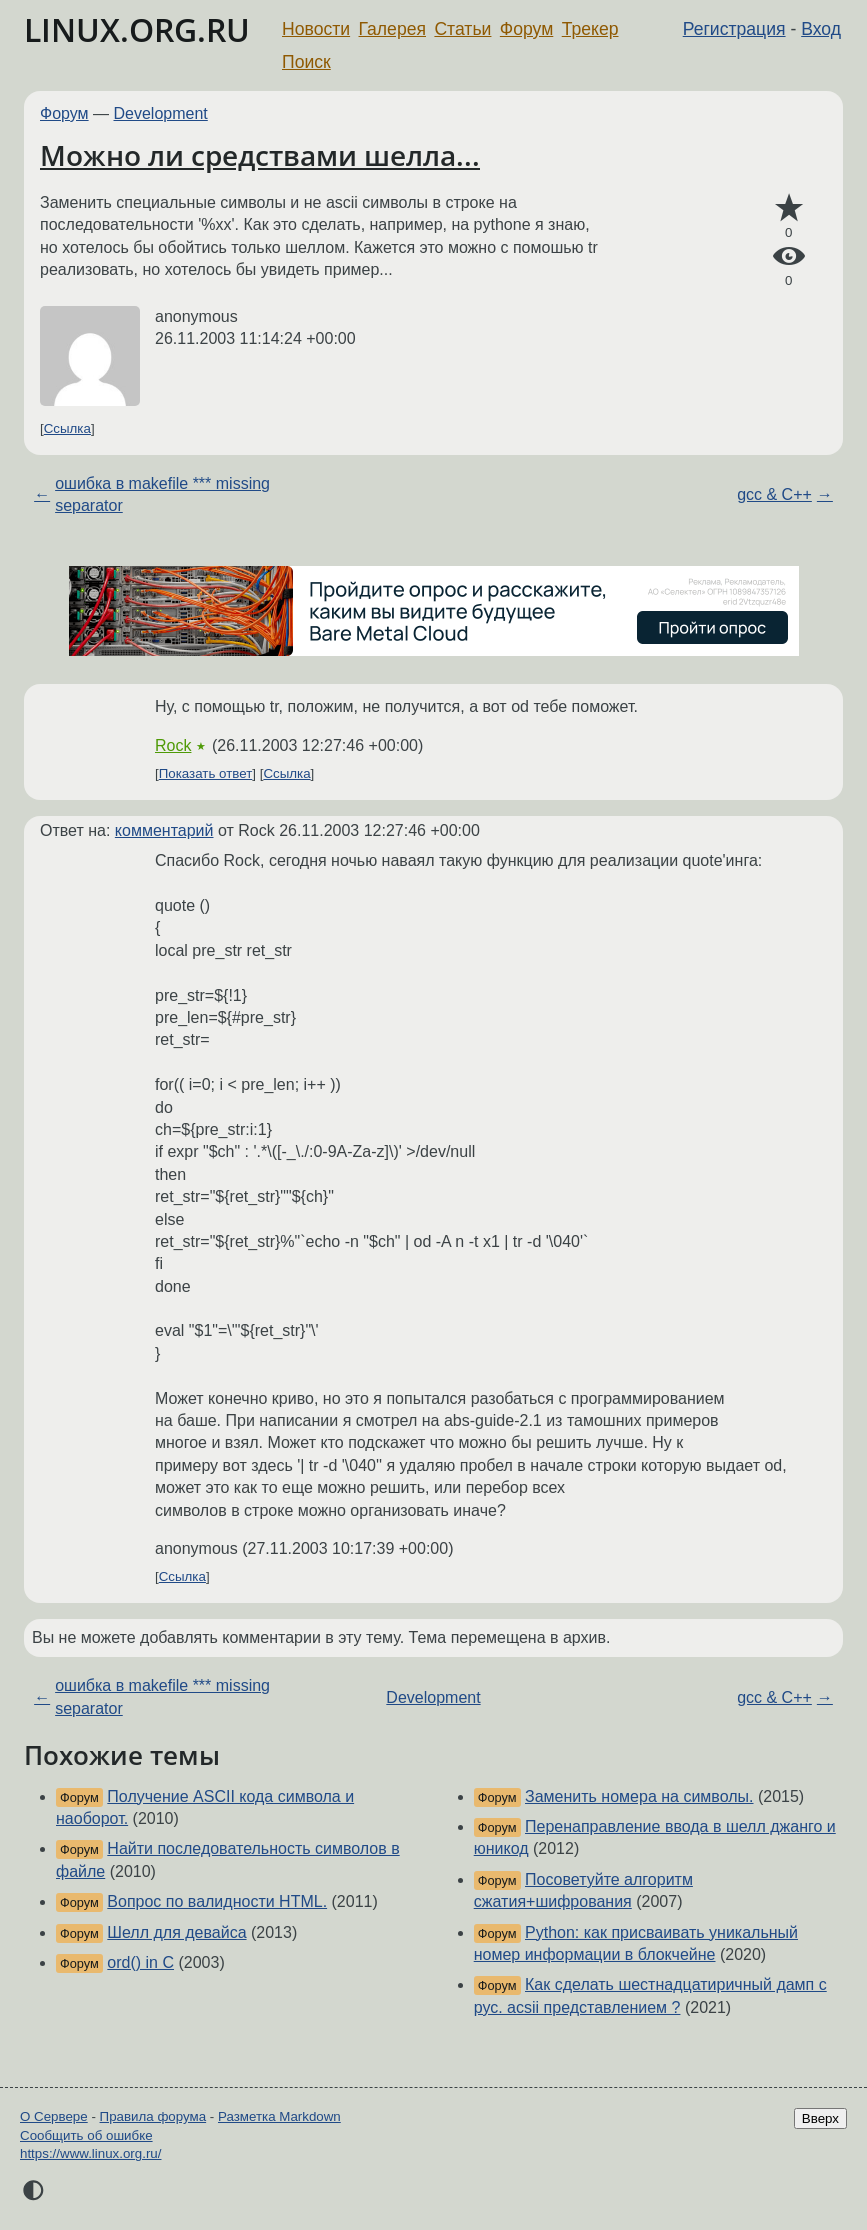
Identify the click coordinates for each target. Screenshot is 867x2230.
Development (161, 113)
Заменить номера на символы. (639, 1796)
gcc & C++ (774, 494)
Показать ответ (206, 773)
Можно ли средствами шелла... (260, 155)
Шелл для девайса (176, 1932)
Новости (316, 29)
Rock (173, 745)
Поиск (306, 62)
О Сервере (54, 2116)
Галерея (392, 29)
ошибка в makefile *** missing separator (162, 494)
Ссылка (67, 428)
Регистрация (734, 29)
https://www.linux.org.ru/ (90, 2153)
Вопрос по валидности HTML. (217, 1901)
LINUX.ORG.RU (137, 29)
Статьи (462, 29)
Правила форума (153, 2116)
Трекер (590, 29)
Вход (821, 29)
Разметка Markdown (279, 2116)
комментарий (164, 830)
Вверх (820, 2118)
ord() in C (140, 1962)
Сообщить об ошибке (86, 2135)
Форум (526, 29)
